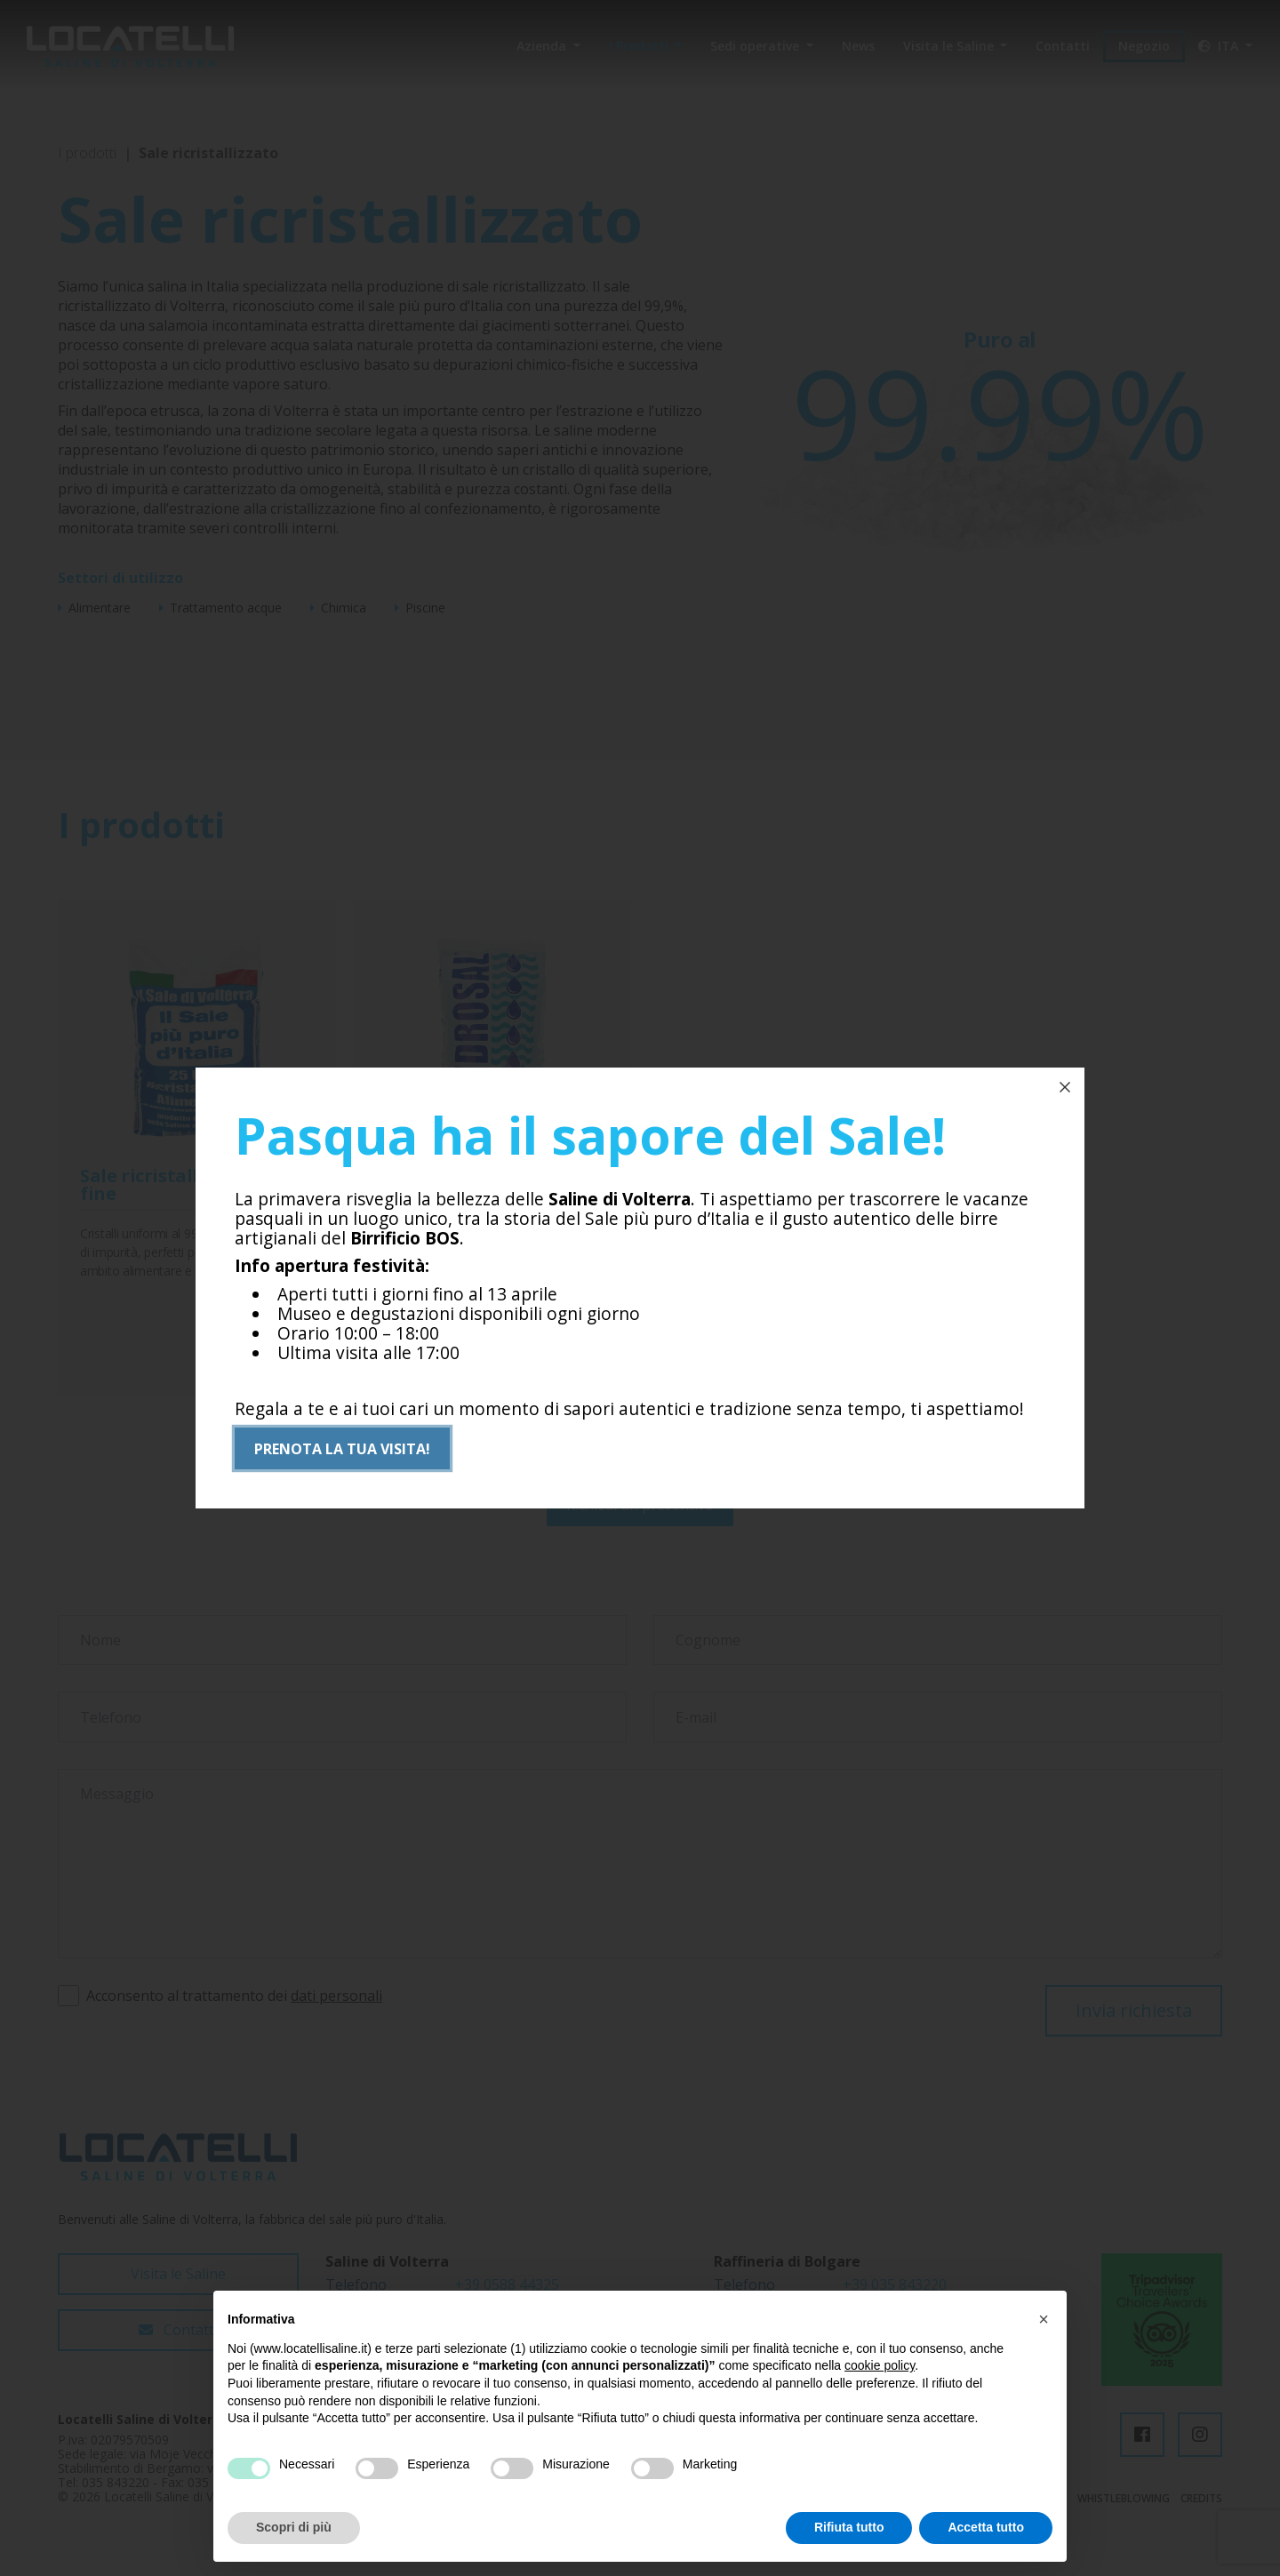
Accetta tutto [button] (986, 2527)
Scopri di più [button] (294, 2527)
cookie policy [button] (879, 2365)
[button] (1043, 2319)
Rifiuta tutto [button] (849, 2527)
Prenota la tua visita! (342, 1450)
